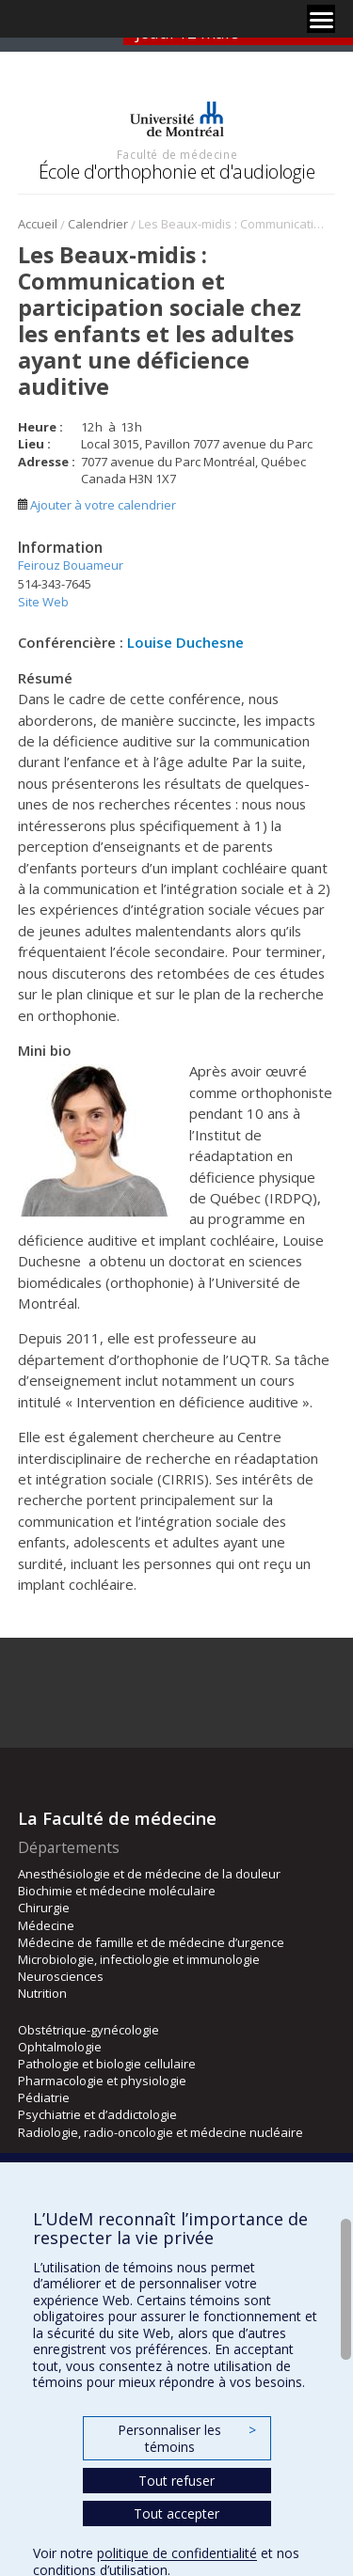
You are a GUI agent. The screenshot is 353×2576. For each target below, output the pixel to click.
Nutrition (42, 1993)
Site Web (43, 601)
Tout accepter (176, 2513)
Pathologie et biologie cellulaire (107, 2063)
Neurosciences (61, 1976)
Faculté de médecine (177, 154)
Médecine (46, 1925)
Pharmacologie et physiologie (102, 2080)
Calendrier (98, 223)
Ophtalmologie (60, 2046)
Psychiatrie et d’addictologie (97, 2114)
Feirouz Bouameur (70, 565)
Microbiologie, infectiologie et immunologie (139, 1959)
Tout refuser (176, 2481)
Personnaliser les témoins (186, 2438)
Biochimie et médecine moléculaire (117, 1890)
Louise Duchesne (185, 642)
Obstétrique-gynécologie (88, 2029)
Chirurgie (44, 1907)
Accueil (37, 223)
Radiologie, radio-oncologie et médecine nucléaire (160, 2132)
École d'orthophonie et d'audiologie (177, 171)
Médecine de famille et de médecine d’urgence (151, 1942)
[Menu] (321, 19)
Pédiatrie (44, 2097)
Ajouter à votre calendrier (97, 504)
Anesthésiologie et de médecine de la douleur (149, 1873)
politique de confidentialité (177, 2553)
